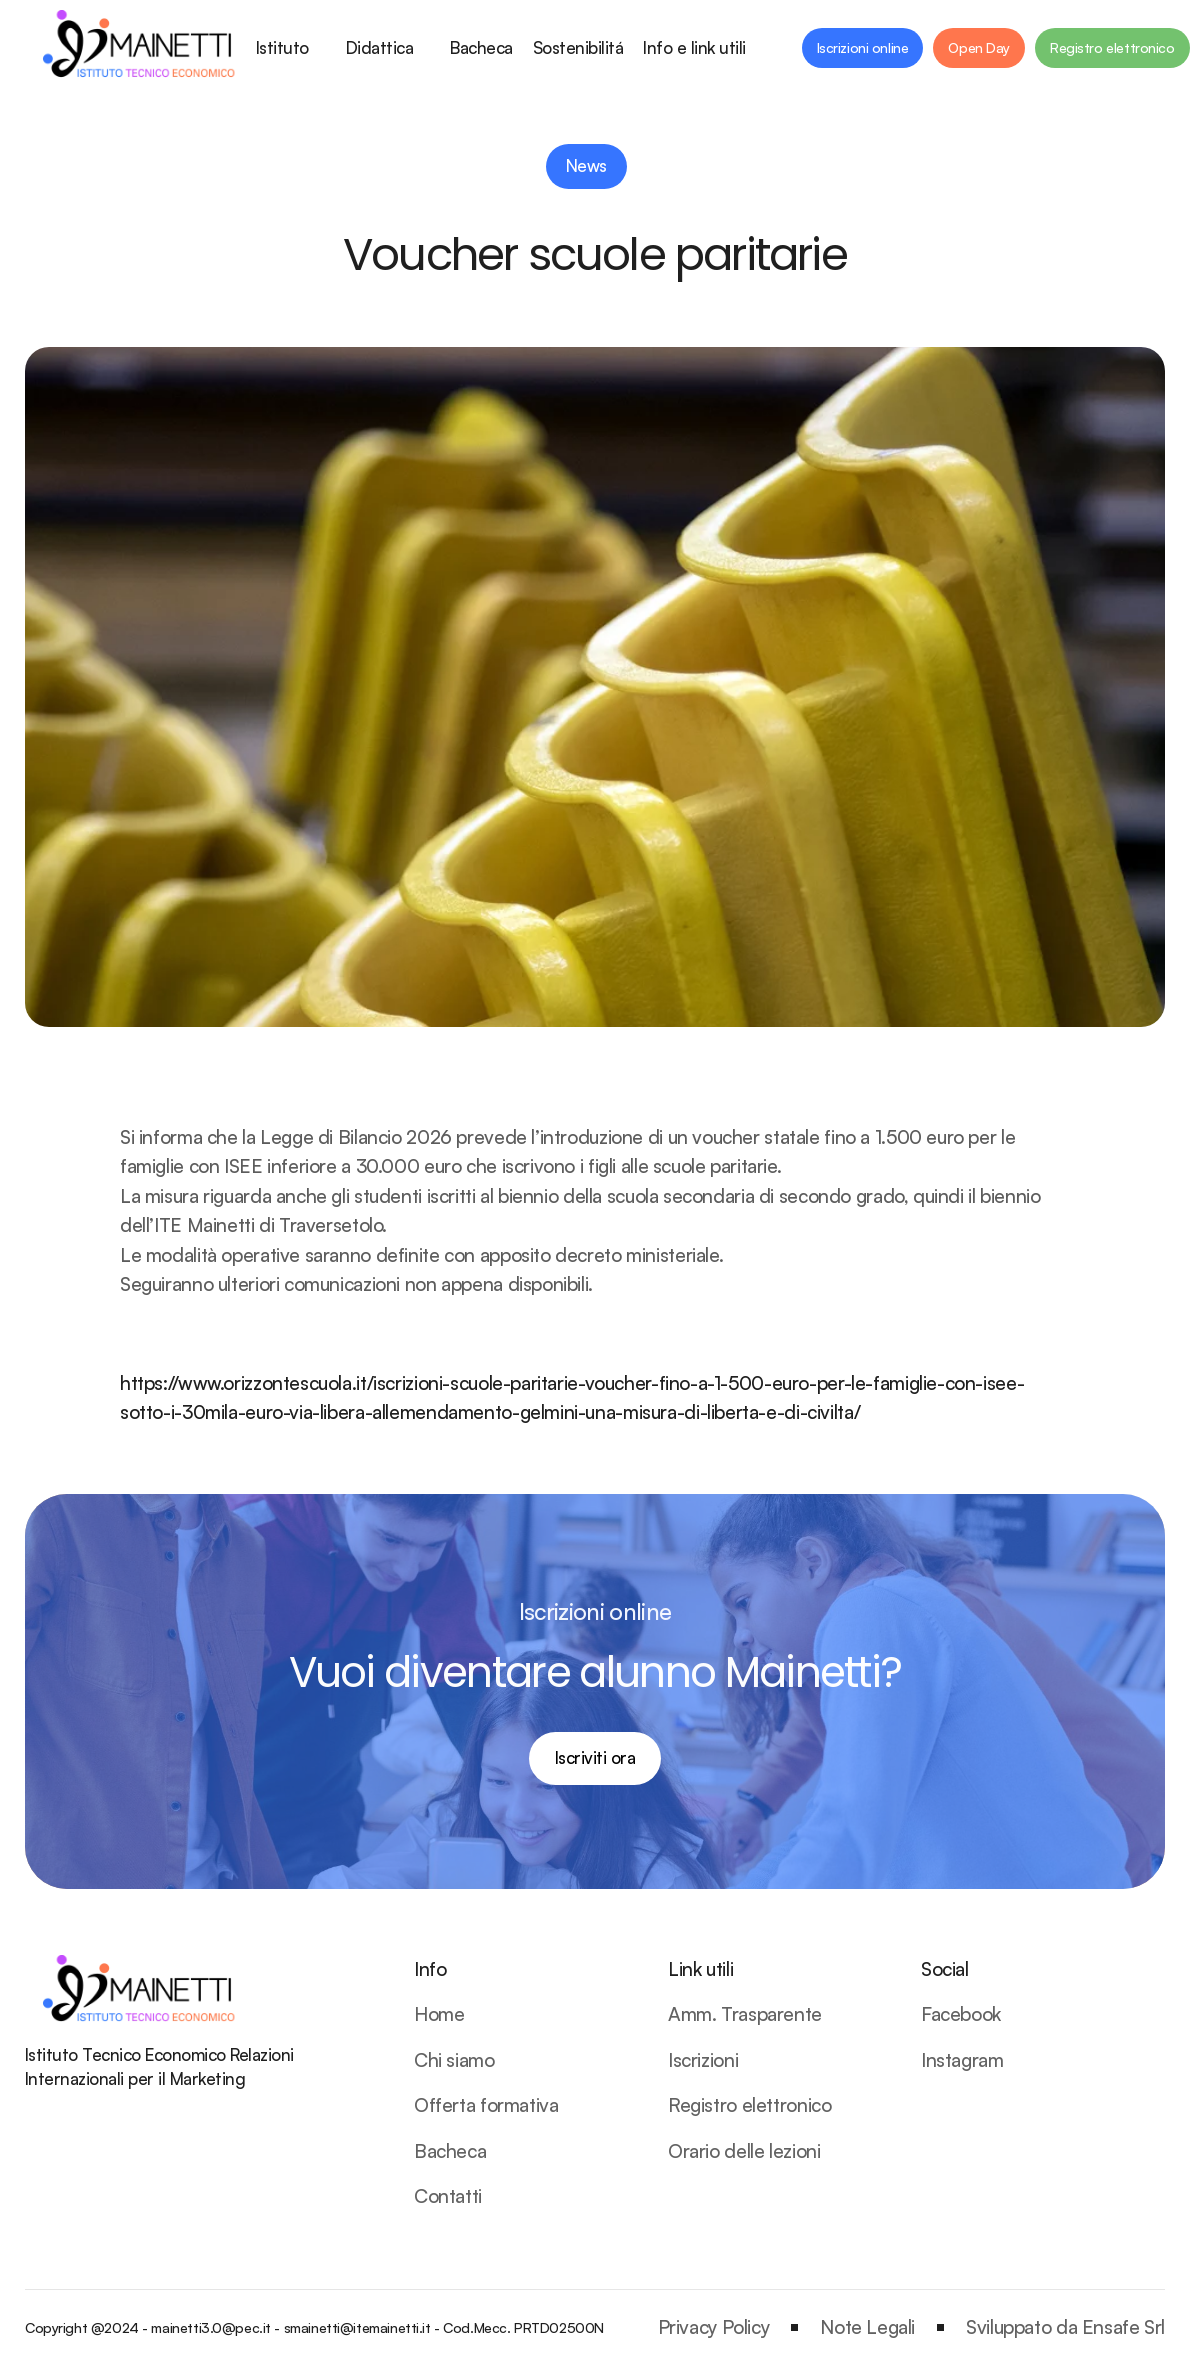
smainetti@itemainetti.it (357, 2327)
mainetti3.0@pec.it (210, 2327)
